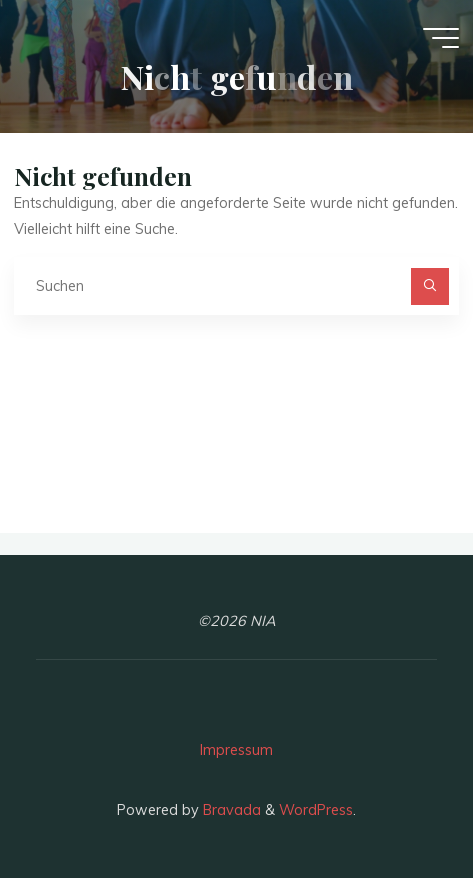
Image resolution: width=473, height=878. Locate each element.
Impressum (236, 750)
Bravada (230, 810)
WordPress (316, 810)
